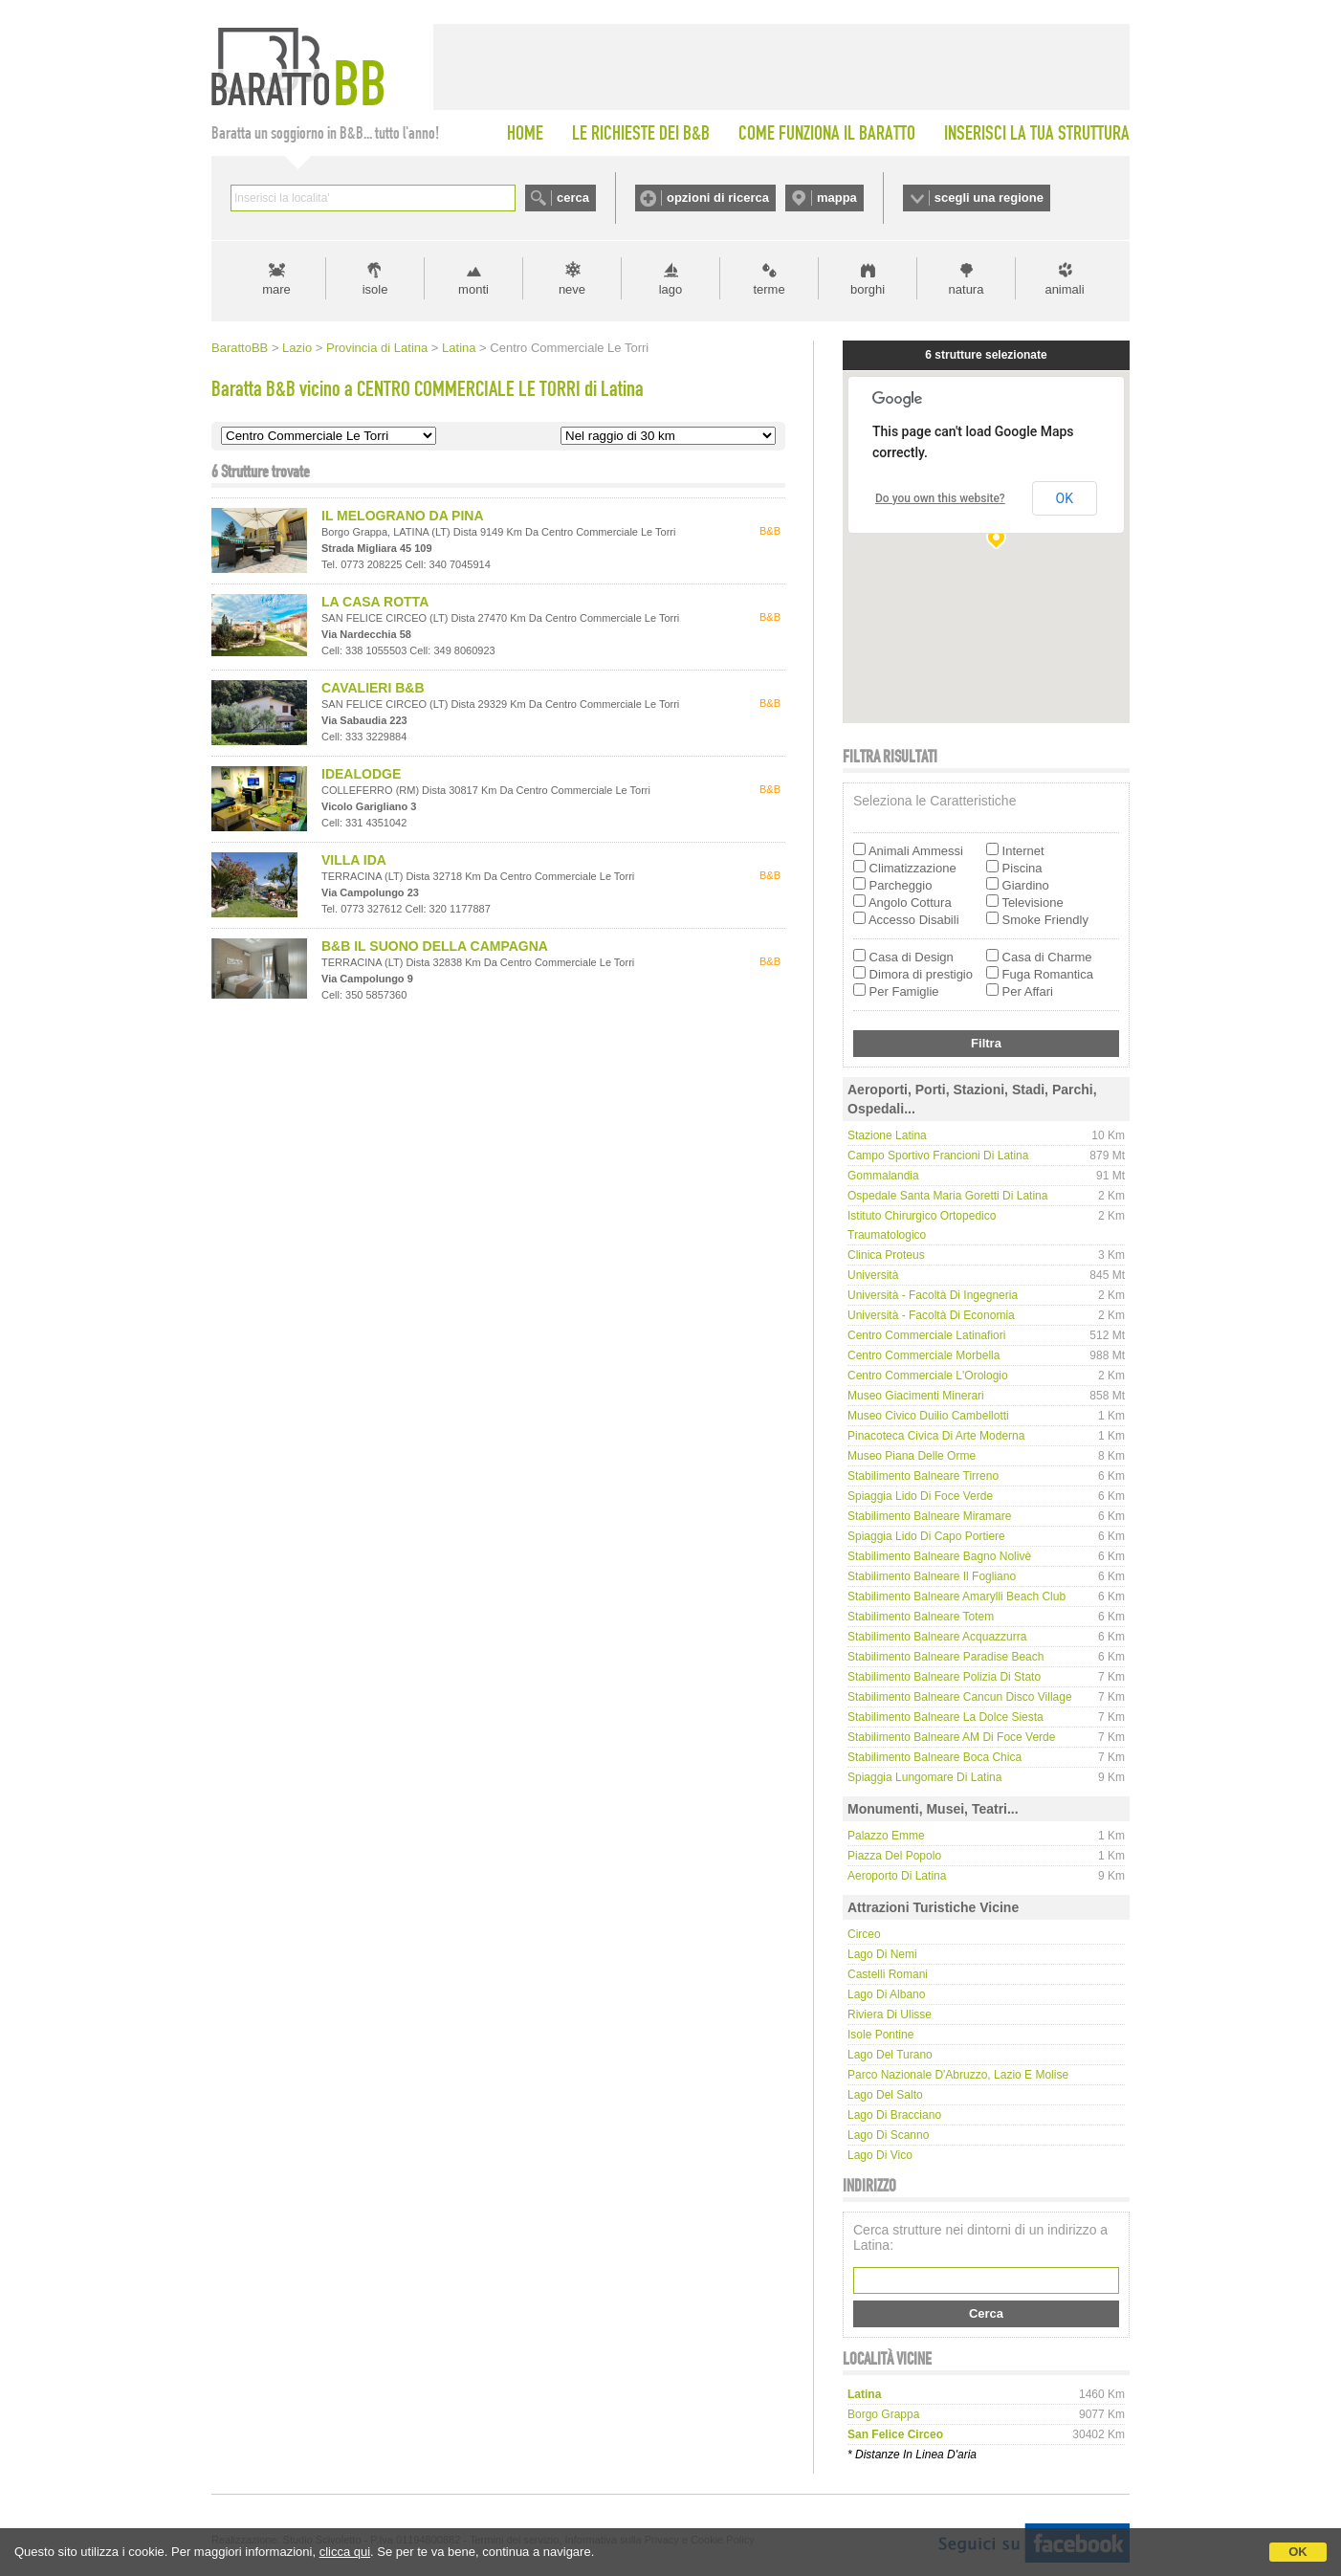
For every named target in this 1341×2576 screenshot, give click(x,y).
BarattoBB (239, 348)
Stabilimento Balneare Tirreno (923, 1476)
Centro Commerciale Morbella (923, 1355)
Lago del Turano (890, 2054)
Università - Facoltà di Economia (931, 1315)
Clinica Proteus (886, 1255)
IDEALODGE (361, 774)
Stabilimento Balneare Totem (920, 1616)
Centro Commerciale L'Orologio (927, 1375)
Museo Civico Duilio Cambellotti (928, 1415)
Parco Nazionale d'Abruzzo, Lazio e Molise (957, 2074)
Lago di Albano (886, 1994)
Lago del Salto (885, 2095)
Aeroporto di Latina (896, 1875)
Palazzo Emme (886, 1835)
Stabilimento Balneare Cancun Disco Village (959, 1697)
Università (872, 1275)
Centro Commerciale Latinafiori (926, 1335)
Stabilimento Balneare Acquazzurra (936, 1636)
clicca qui (344, 2551)
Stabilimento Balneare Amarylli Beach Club (956, 1596)
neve (572, 289)
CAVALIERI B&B (373, 687)
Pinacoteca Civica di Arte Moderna (935, 1435)
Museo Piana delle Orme (911, 1456)
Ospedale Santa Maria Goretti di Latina (947, 1195)
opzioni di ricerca (718, 197)
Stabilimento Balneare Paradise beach (945, 1656)
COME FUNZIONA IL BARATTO (826, 133)
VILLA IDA (353, 860)
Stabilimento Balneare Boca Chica (934, 1757)
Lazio (297, 348)
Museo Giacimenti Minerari (915, 1395)
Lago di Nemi (882, 1954)
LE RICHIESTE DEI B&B (641, 133)
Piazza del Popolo (894, 1855)
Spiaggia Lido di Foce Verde (920, 1496)
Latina (458, 348)
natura (966, 289)
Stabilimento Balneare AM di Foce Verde (951, 1737)
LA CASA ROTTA (375, 601)
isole (375, 289)
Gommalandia (883, 1175)
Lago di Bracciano (894, 2115)
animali (1064, 289)
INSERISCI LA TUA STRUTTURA (1037, 133)
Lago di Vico (879, 2155)
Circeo (864, 1934)
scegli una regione (989, 197)
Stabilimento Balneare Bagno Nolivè (939, 1556)
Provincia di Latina (377, 348)
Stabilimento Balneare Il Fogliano (931, 1576)
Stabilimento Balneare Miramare (929, 1516)
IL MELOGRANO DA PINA (402, 515)
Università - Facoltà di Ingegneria (932, 1295)
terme (768, 289)
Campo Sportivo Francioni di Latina (937, 1155)
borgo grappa (883, 2414)
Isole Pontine (880, 2034)
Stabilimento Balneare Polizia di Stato (944, 1677)
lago (671, 289)
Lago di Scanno (888, 2135)
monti (473, 289)
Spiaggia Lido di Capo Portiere (926, 1536)
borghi (867, 289)
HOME (525, 133)
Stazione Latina (887, 1135)
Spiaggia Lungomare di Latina (924, 1777)
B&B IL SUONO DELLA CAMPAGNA (434, 946)
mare (276, 289)
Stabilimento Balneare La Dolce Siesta (945, 1717)
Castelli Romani (887, 1974)
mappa (837, 197)
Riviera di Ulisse (889, 2014)
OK (1298, 2551)
